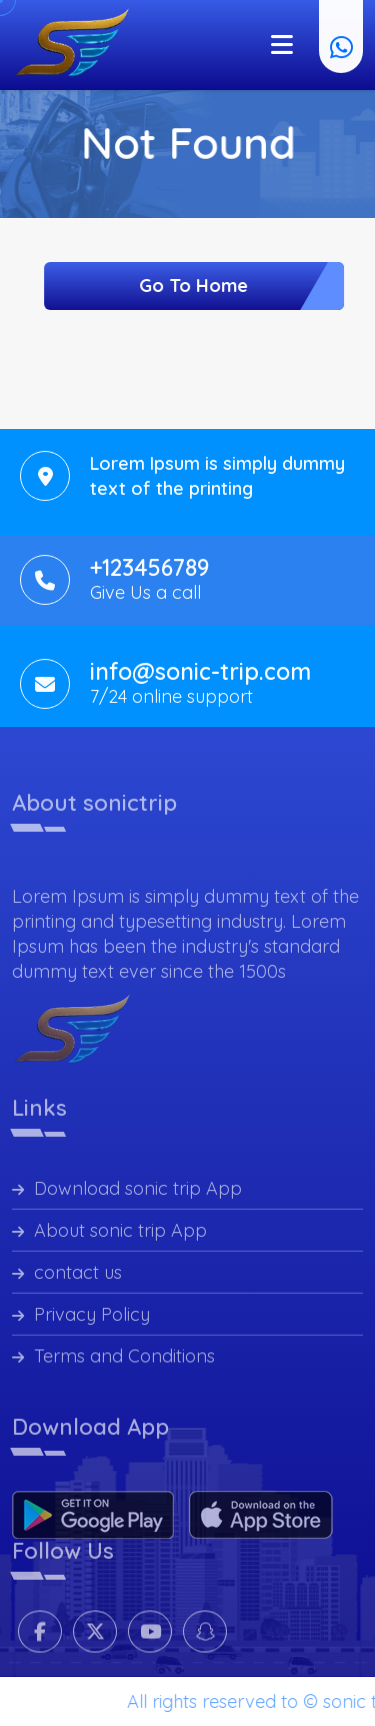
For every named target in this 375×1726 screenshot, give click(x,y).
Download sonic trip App (127, 1194)
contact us (67, 1278)
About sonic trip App (109, 1236)
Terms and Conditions (113, 1362)
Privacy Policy (81, 1320)
